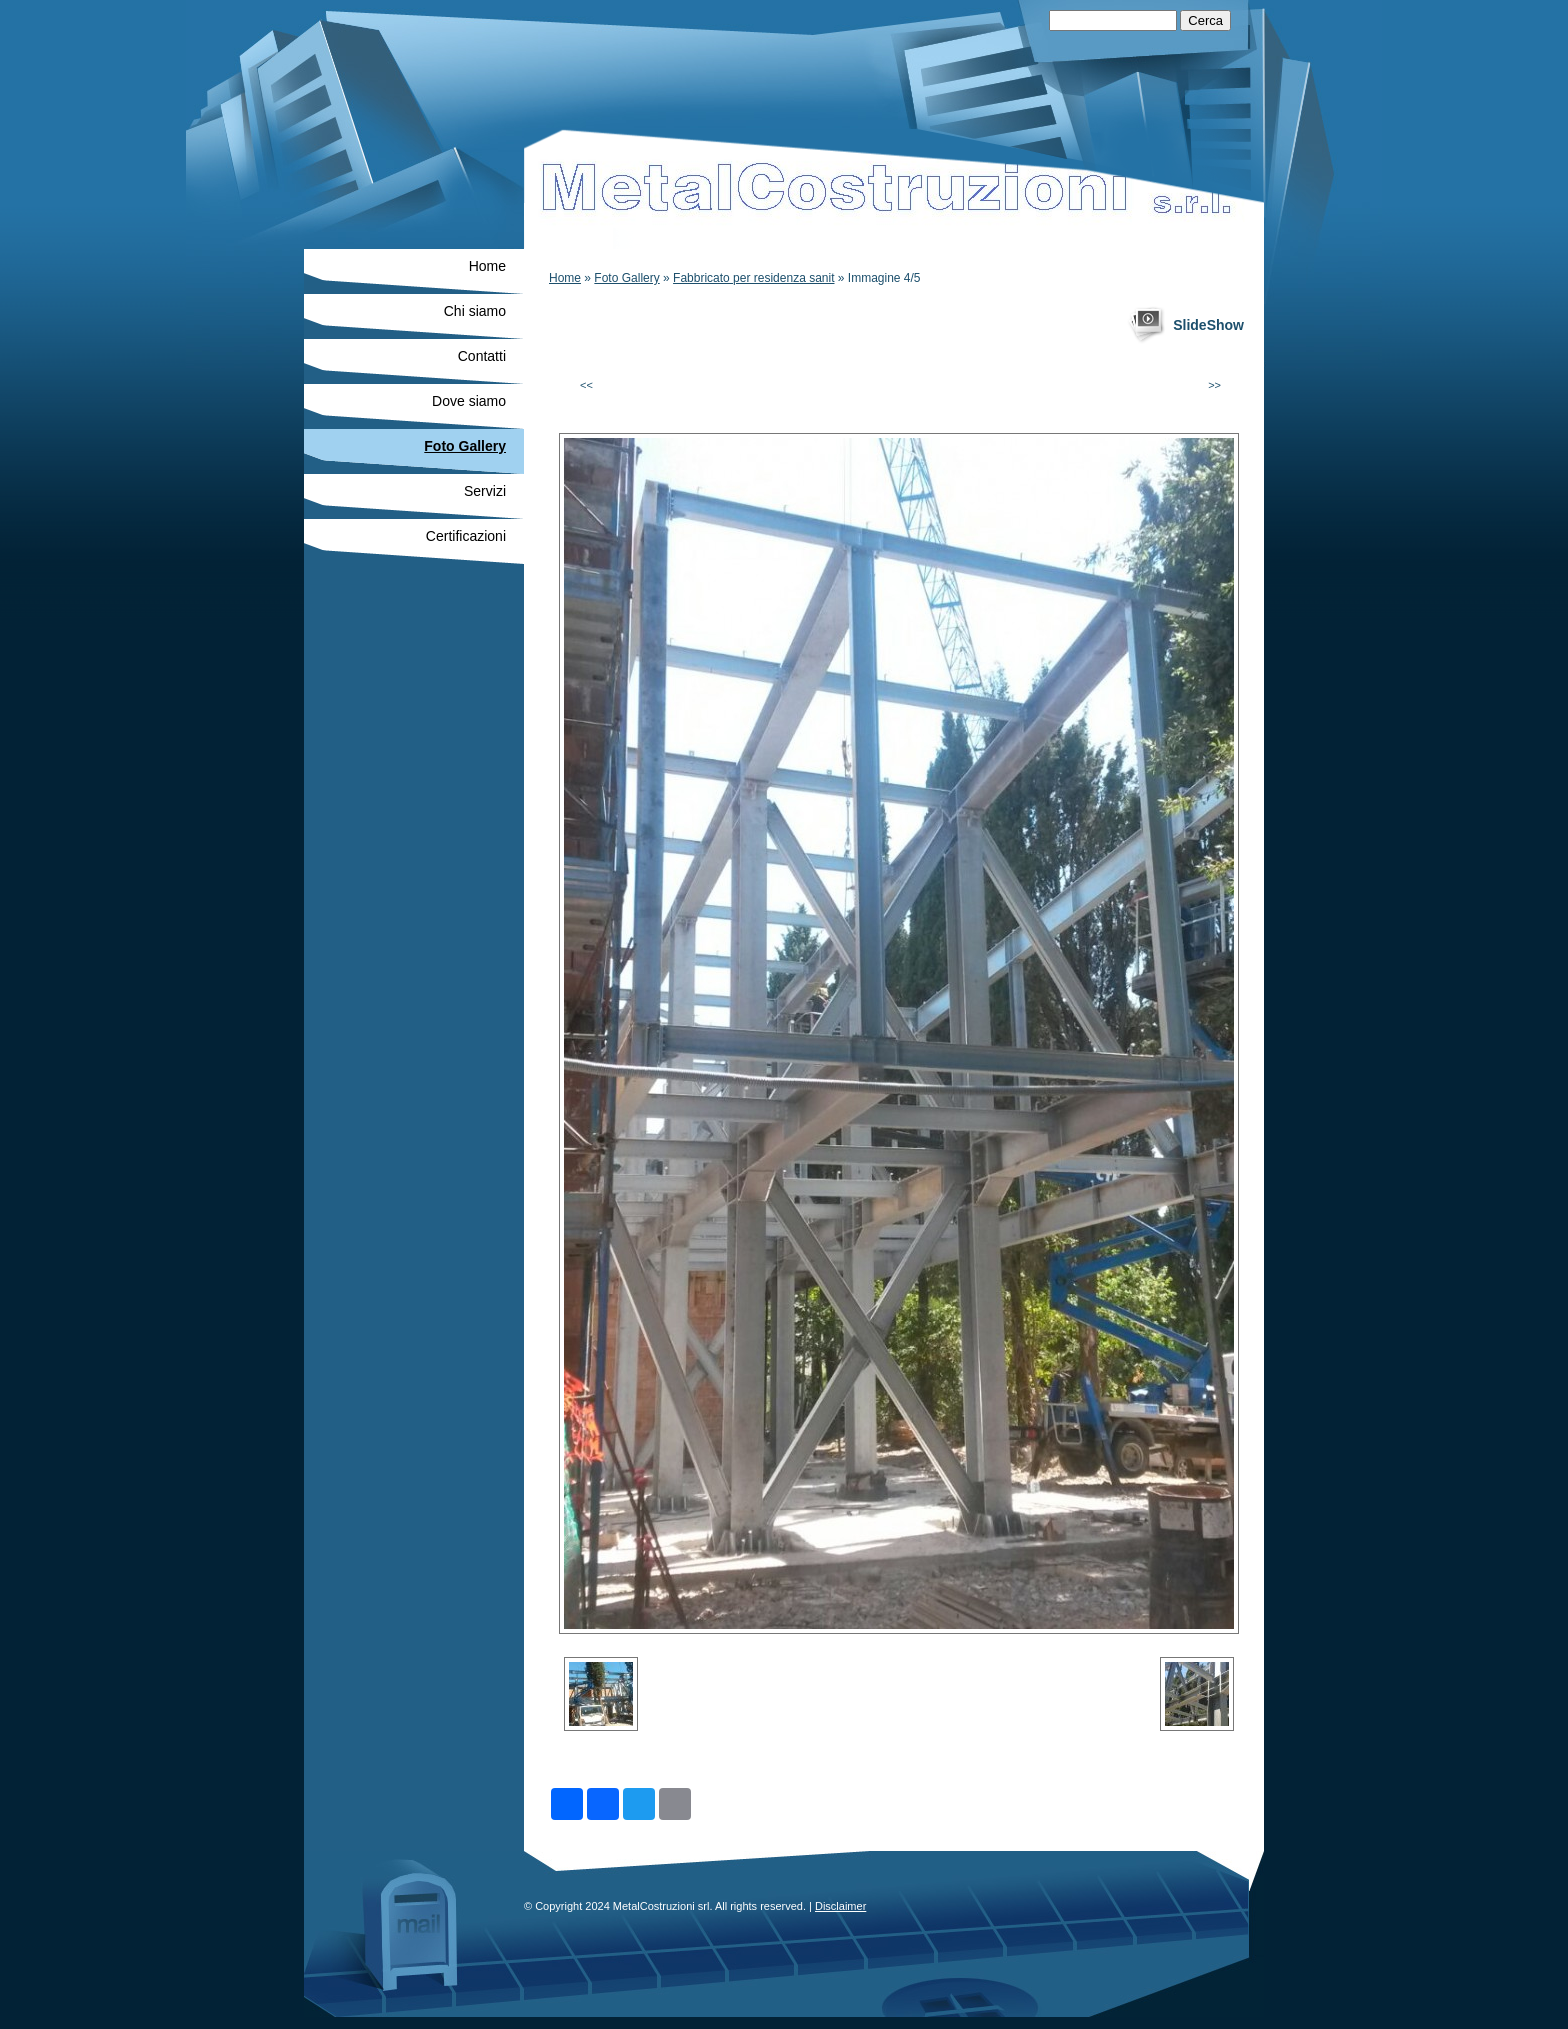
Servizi (485, 491)
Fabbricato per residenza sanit (753, 278)
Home (565, 278)
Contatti (482, 356)
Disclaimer (840, 1906)
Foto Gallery (626, 278)
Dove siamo (469, 401)
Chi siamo (475, 311)
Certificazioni (466, 536)
